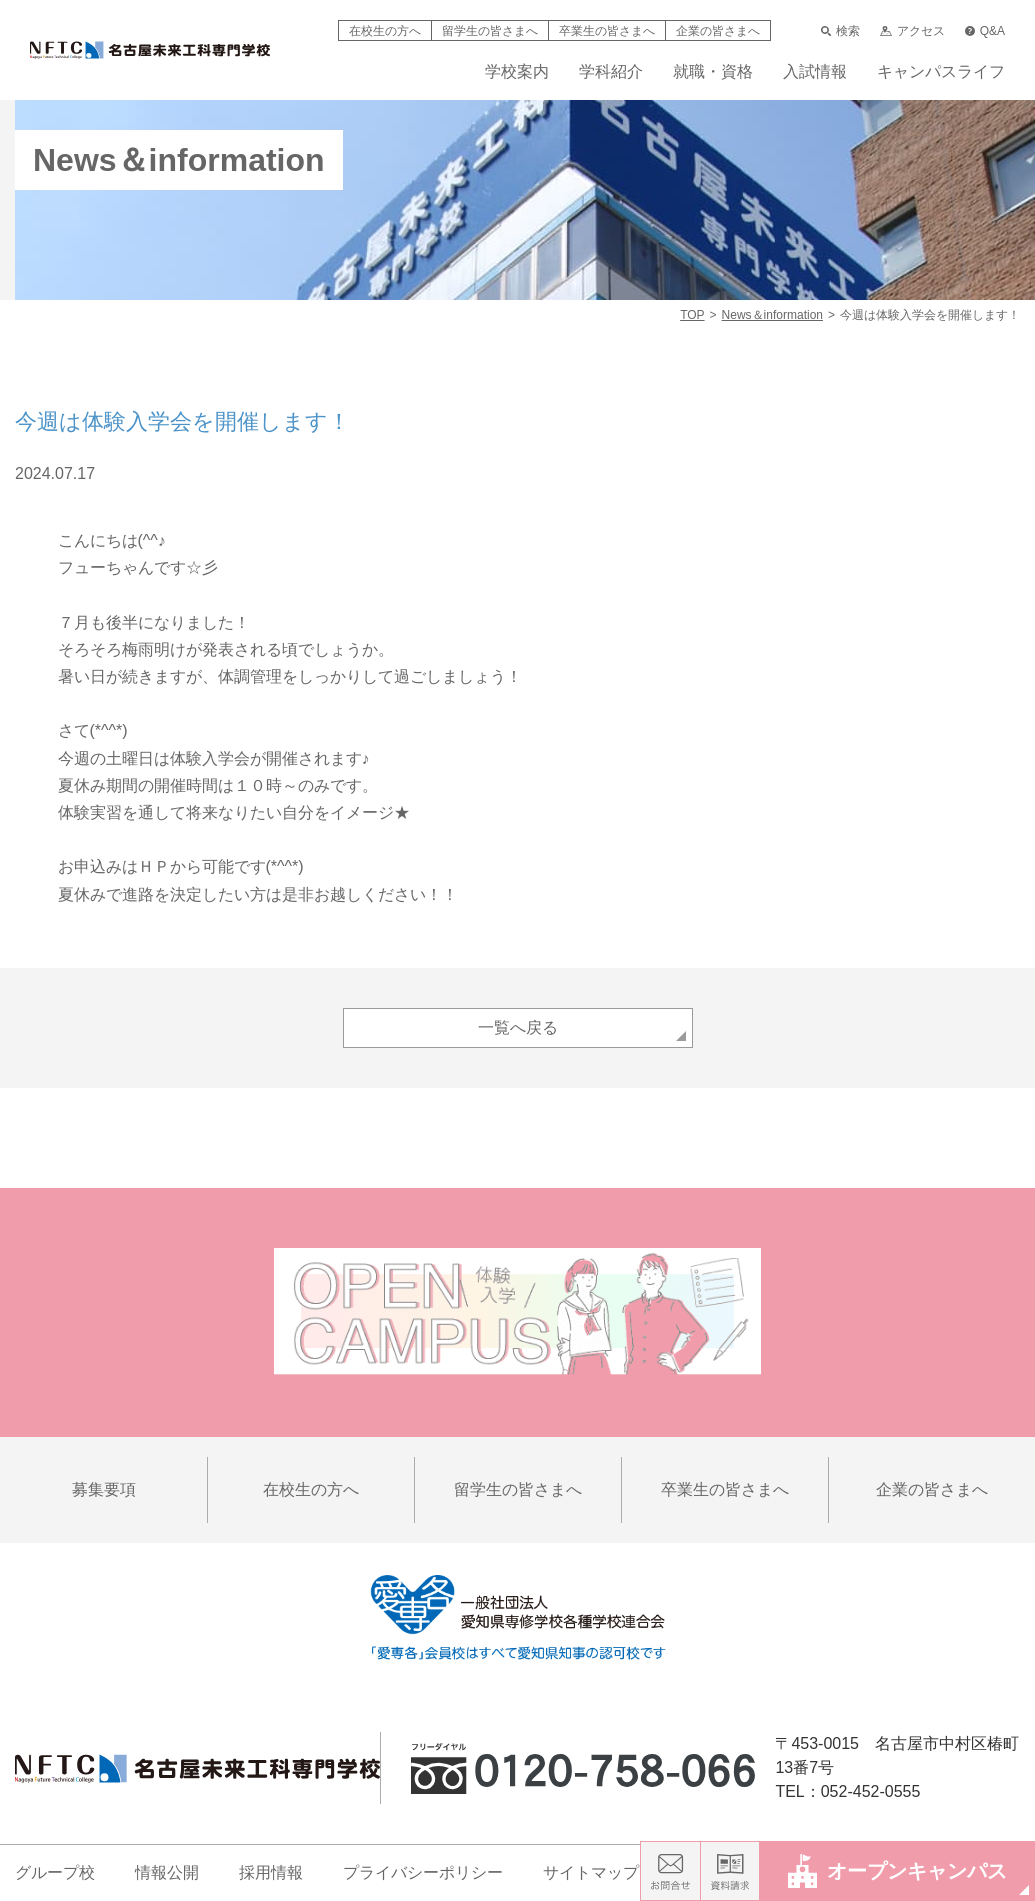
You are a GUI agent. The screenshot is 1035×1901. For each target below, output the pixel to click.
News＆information (772, 315)
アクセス (912, 31)
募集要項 (104, 1489)
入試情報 (815, 72)
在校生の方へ (385, 31)
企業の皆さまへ (718, 31)
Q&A (985, 31)
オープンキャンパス (897, 1870)
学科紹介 (611, 72)
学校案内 (517, 72)
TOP (692, 315)
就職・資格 (713, 72)
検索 (840, 31)
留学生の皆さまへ (490, 31)
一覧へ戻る (518, 1027)
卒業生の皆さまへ (607, 31)
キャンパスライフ (941, 72)
